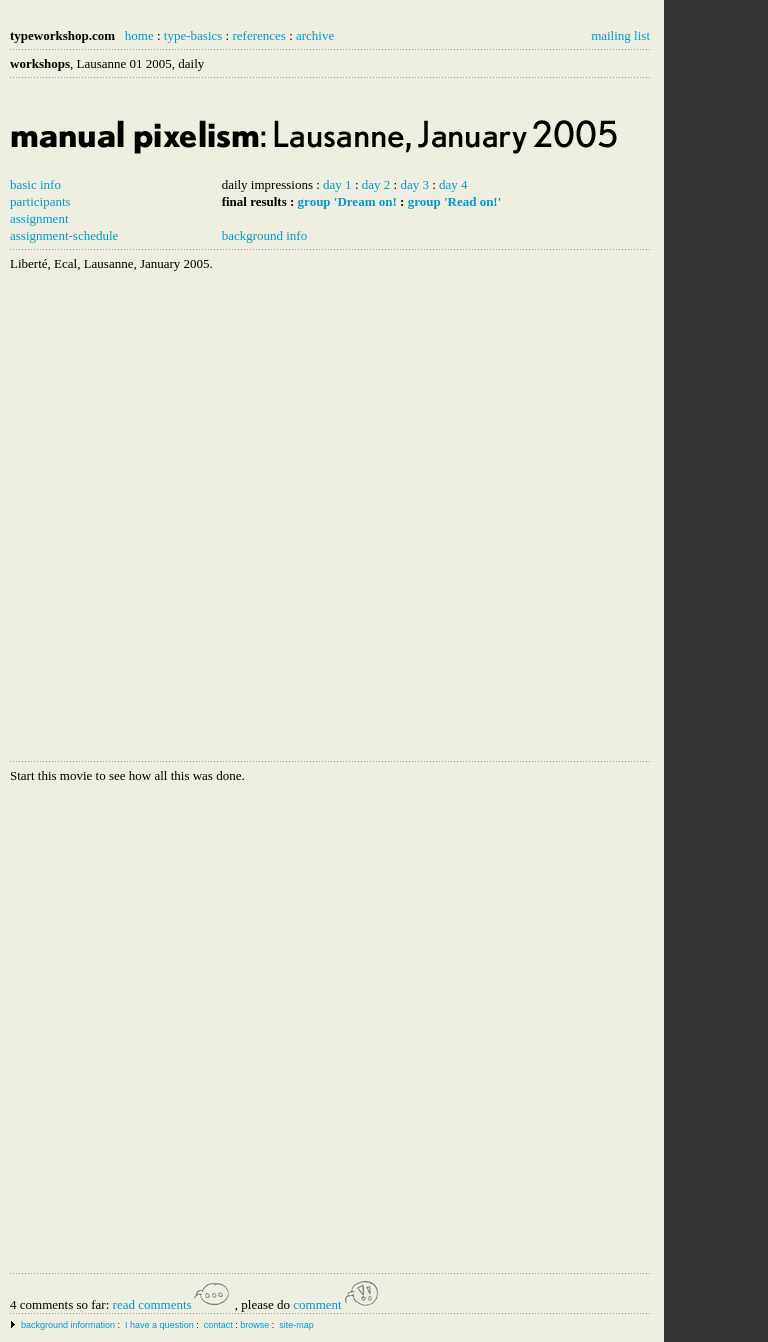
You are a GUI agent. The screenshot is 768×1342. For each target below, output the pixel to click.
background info (265, 235)
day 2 (376, 184)
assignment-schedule (64, 235)
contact (218, 1325)
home (139, 35)
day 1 (337, 184)
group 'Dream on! (347, 201)
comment (337, 1304)
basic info (35, 184)
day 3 (414, 184)
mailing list (620, 35)
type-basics (193, 35)
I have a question (159, 1325)
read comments (172, 1304)
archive (315, 35)
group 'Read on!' (455, 201)
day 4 (453, 184)
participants (40, 201)
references (258, 35)
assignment (39, 218)
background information (68, 1325)
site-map (296, 1325)
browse (254, 1325)
